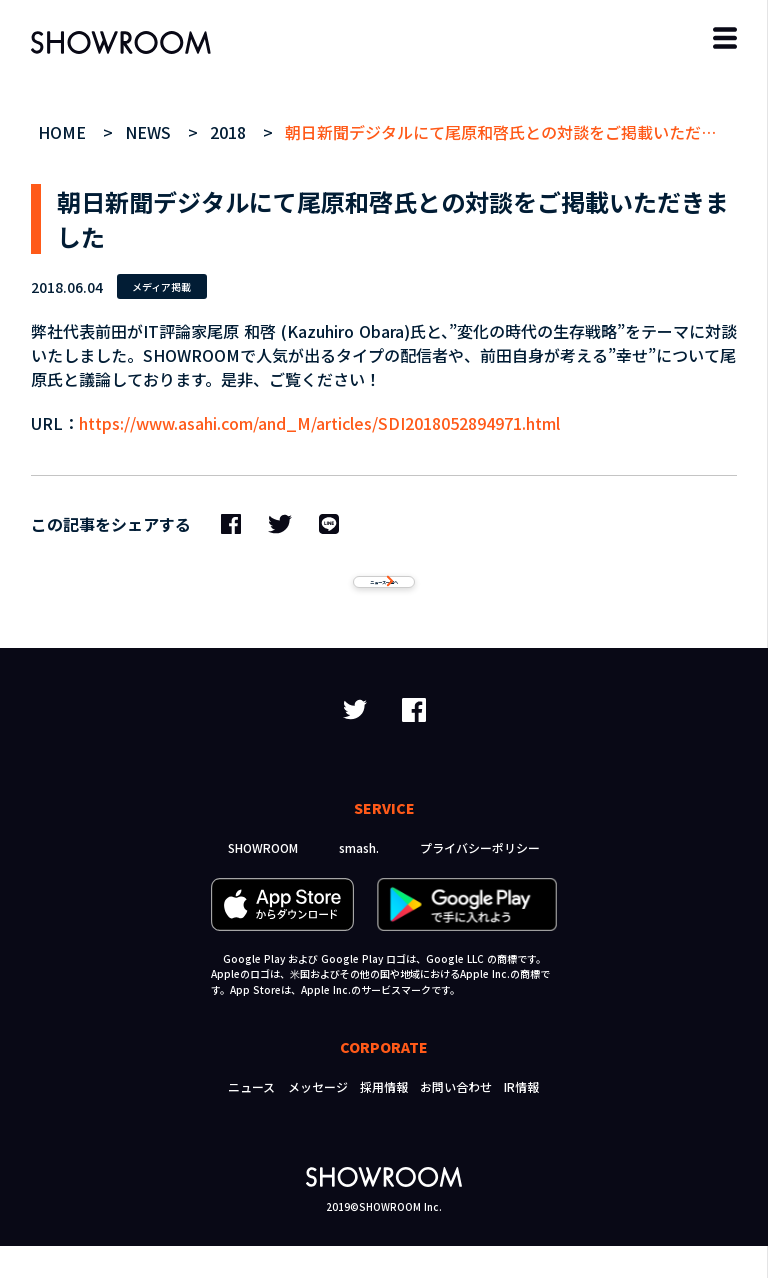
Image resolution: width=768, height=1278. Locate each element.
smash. (359, 879)
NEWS (150, 132)
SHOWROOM (263, 879)
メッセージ (318, 1118)
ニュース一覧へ (383, 598)
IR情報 (521, 1118)
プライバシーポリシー (480, 879)
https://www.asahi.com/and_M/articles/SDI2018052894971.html (319, 423)
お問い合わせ (456, 1118)
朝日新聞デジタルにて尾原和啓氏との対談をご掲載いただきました (525, 132)
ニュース (251, 1118)
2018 (230, 132)
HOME (64, 132)
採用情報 (384, 1118)
